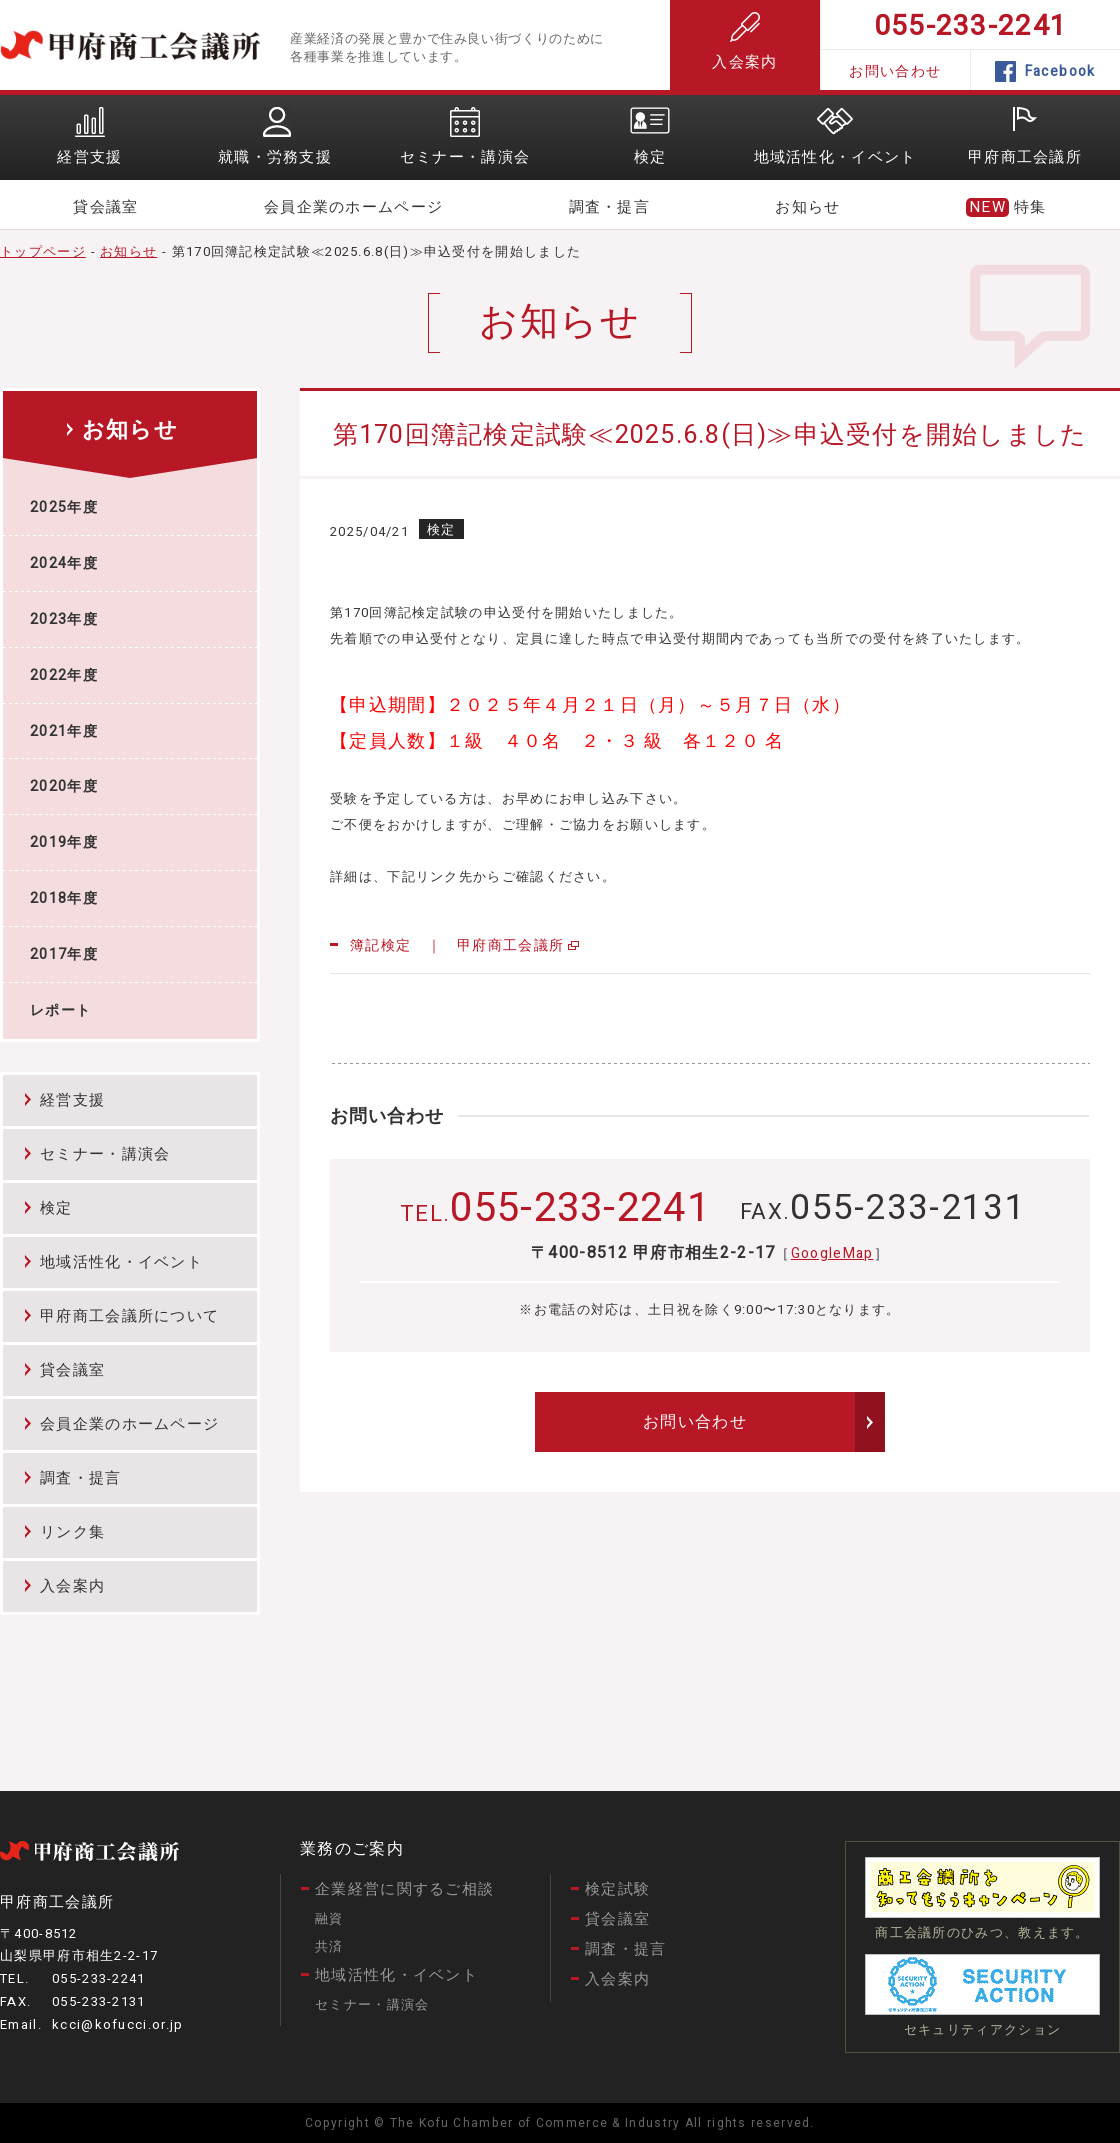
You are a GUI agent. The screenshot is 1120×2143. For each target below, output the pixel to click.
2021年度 (64, 731)
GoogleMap (832, 1253)
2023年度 (64, 619)
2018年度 (64, 898)
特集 (1030, 207)
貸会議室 (105, 207)
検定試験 (617, 1889)
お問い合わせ (895, 71)
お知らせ (807, 207)
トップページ (43, 251)
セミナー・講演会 (105, 1154)
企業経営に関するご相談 (404, 1889)
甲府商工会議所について (129, 1316)
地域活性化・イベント (121, 1262)
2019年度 (64, 842)
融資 (329, 1918)
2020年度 (64, 786)
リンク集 (72, 1532)
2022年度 (64, 675)
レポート (60, 1010)
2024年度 (64, 563)
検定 (56, 1208)
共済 (329, 1946)
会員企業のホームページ (353, 207)
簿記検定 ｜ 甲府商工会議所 (457, 945)
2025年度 (64, 507)
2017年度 (64, 954)
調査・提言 (610, 207)
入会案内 (744, 42)
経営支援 (72, 1100)
